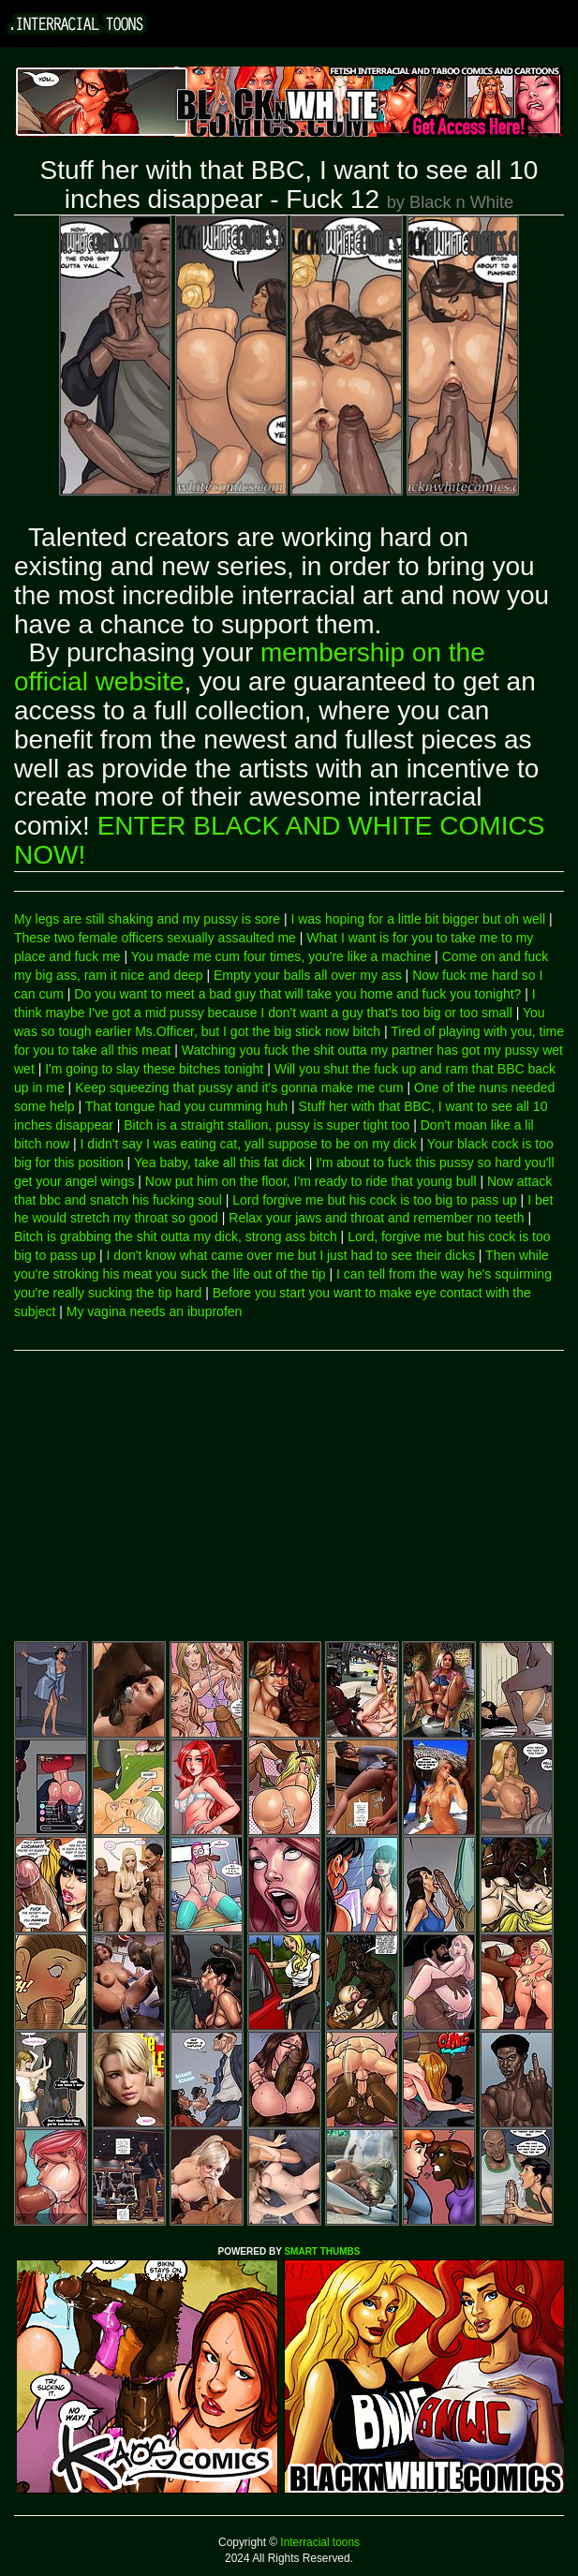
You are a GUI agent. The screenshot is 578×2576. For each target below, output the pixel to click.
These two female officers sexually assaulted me (155, 937)
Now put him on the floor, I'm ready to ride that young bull (311, 1181)
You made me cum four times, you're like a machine (281, 956)
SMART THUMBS (322, 2251)
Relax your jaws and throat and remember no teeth (376, 1217)
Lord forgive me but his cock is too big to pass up (374, 1199)
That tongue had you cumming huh (186, 1106)
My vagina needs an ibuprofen (155, 1311)
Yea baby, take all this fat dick (219, 1162)
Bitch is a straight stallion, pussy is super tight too (266, 1125)
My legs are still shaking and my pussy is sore (147, 918)
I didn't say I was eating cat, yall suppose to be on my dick (249, 1143)
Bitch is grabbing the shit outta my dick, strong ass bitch (175, 1236)
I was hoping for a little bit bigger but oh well (417, 918)
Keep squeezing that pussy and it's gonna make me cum (239, 1087)
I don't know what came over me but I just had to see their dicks (291, 1255)
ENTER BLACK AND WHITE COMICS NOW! (279, 840)
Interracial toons (318, 2542)
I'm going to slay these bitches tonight (154, 1068)
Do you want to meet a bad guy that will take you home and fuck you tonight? (297, 993)
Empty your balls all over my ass (308, 975)
